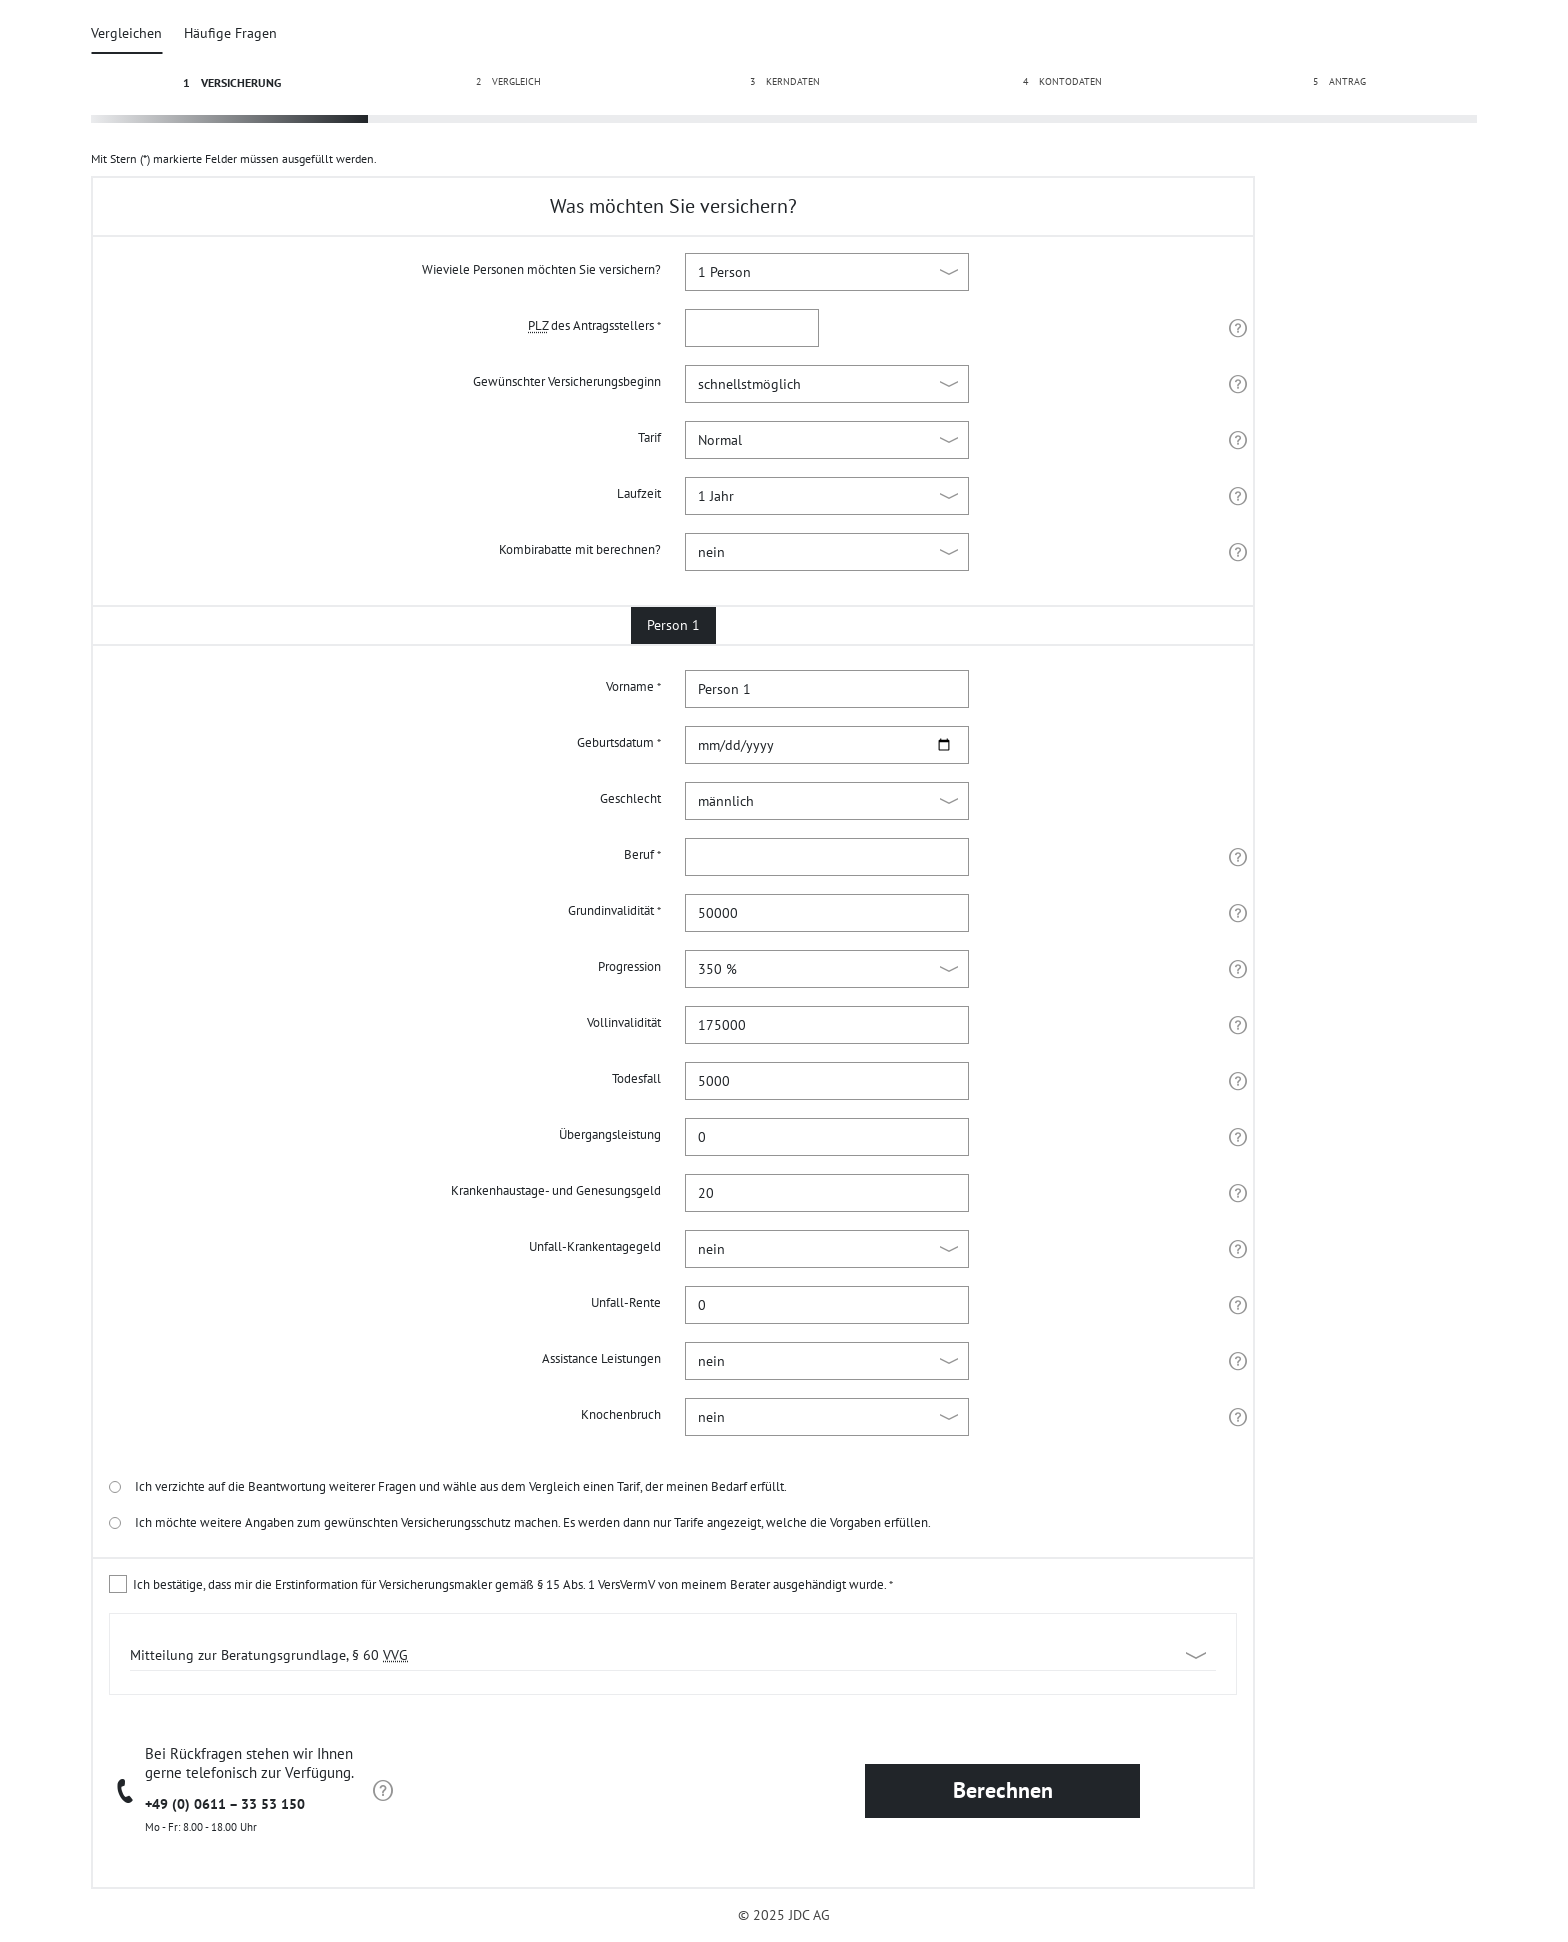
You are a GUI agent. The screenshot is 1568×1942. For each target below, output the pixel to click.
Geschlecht (630, 798)
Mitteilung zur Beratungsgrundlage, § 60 (269, 1655)
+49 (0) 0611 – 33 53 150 (225, 1804)
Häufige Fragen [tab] (230, 33)
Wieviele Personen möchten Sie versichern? (541, 269)
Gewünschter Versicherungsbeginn (567, 381)
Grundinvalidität (614, 910)
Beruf (642, 854)
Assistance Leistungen (601, 1358)
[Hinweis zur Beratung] (383, 1791)
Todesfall (636, 1078)
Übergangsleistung (610, 1134)
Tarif (649, 437)
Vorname (633, 686)
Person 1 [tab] (673, 625)
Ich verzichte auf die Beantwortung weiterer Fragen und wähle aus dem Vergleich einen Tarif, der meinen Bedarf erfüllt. (448, 1486)
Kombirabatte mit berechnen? (580, 549)
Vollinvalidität (624, 1022)
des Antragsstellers (594, 325)
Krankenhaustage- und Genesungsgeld (556, 1190)
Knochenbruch (621, 1414)
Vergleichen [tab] (126, 33)
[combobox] (827, 857)
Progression (629, 966)
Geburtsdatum (619, 742)
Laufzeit (639, 493)
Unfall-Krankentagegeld (595, 1246)
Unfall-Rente (626, 1302)
